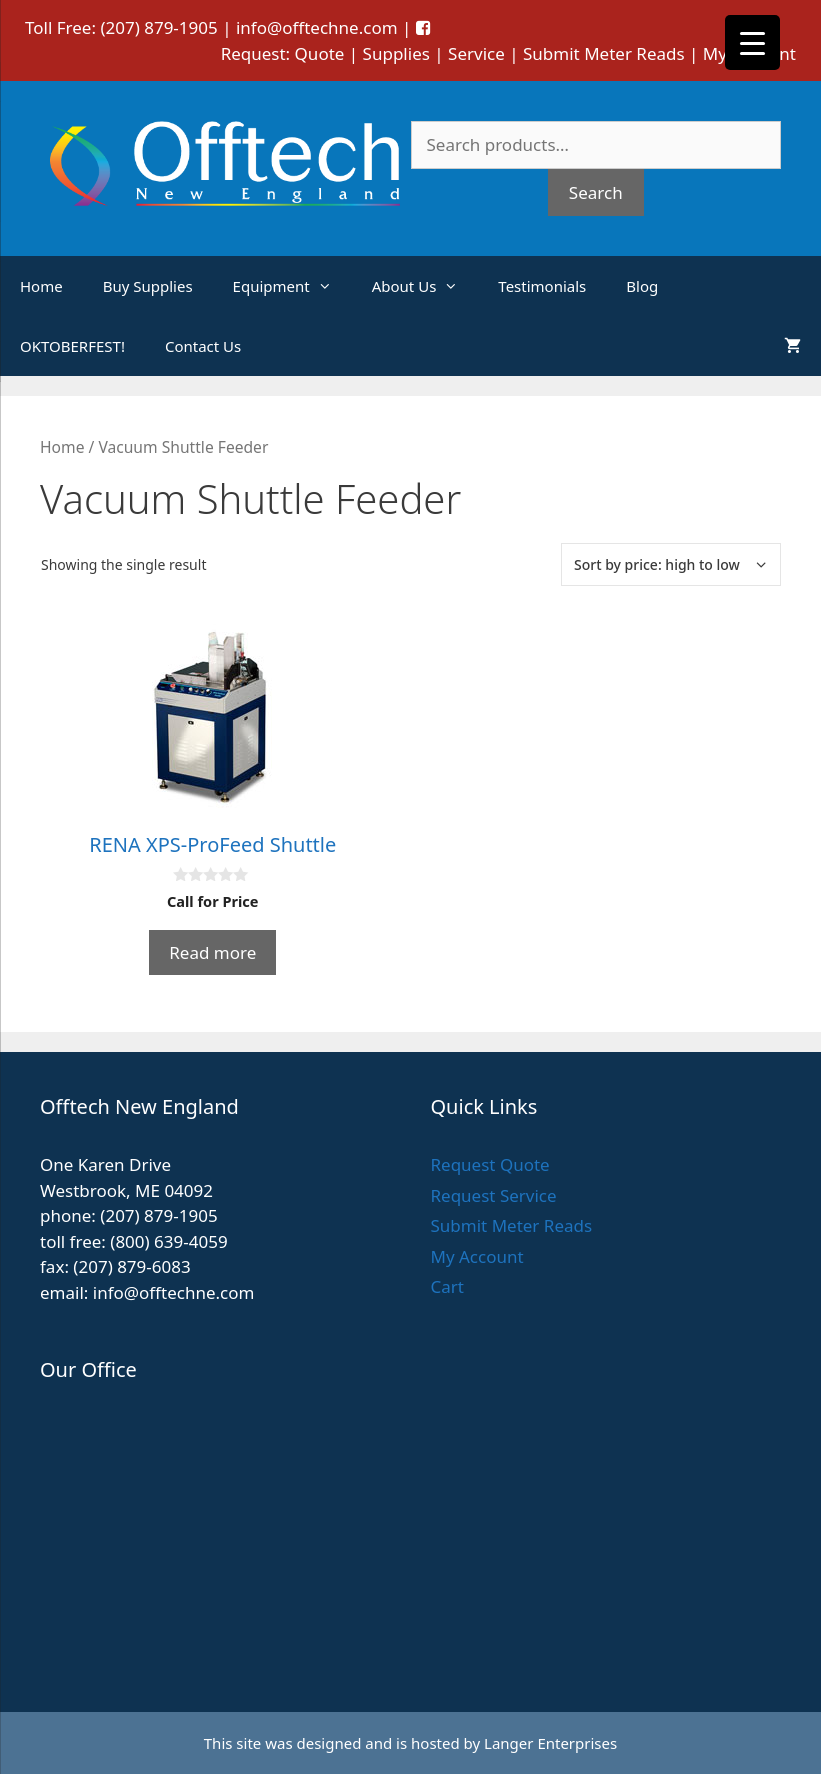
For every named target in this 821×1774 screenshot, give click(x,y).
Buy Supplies (148, 286)
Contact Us (203, 346)
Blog (642, 286)
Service (476, 53)
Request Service (494, 1195)
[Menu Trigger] (752, 42)
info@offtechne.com (317, 27)
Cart (447, 1286)
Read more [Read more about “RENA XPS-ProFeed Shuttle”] (212, 952)
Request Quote (490, 1164)
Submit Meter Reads (604, 53)
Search (596, 192)
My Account (477, 1256)
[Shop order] (671, 564)
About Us (425, 286)
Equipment (292, 286)
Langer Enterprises (550, 1743)
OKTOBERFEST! (72, 346)
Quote (320, 53)
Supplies (396, 53)
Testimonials (542, 286)
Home (41, 286)
